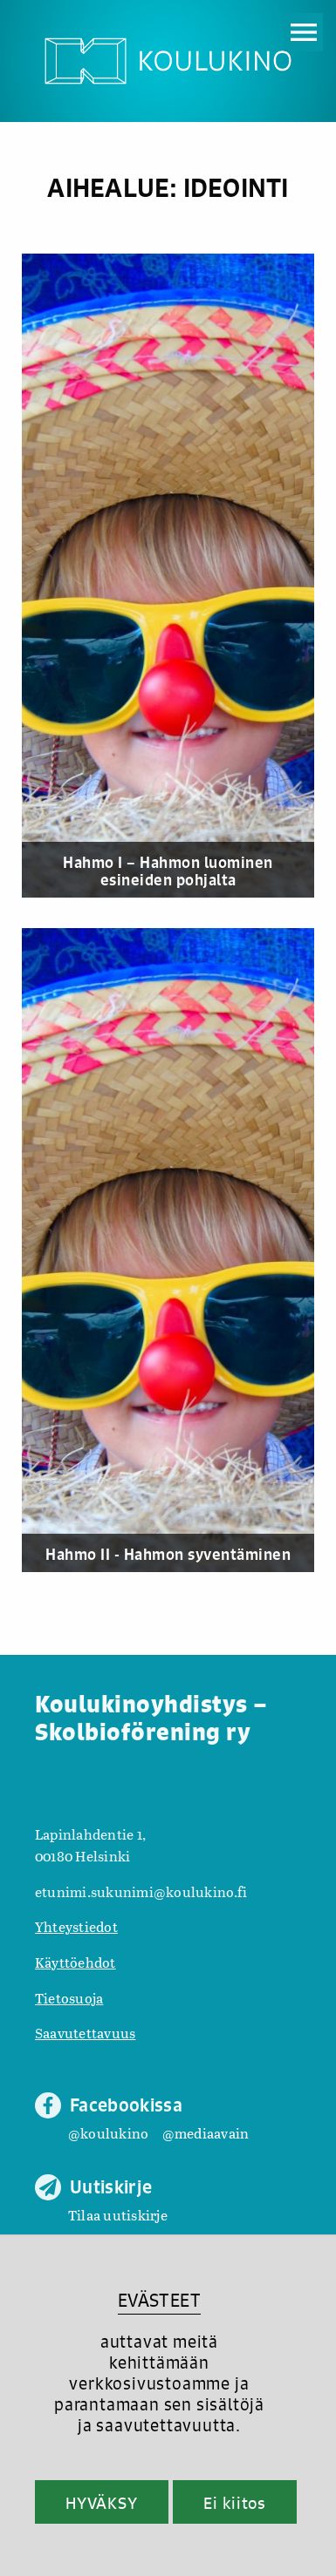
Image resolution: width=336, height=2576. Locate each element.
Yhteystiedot (76, 1926)
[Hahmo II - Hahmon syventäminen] (168, 1250)
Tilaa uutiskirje (118, 2215)
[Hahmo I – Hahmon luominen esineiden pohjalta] (168, 576)
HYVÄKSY (101, 2502)
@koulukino (108, 2133)
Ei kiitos (234, 2502)
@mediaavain (206, 2133)
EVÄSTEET (159, 2300)
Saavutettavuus (85, 2033)
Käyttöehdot (75, 1962)
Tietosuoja (69, 1998)
